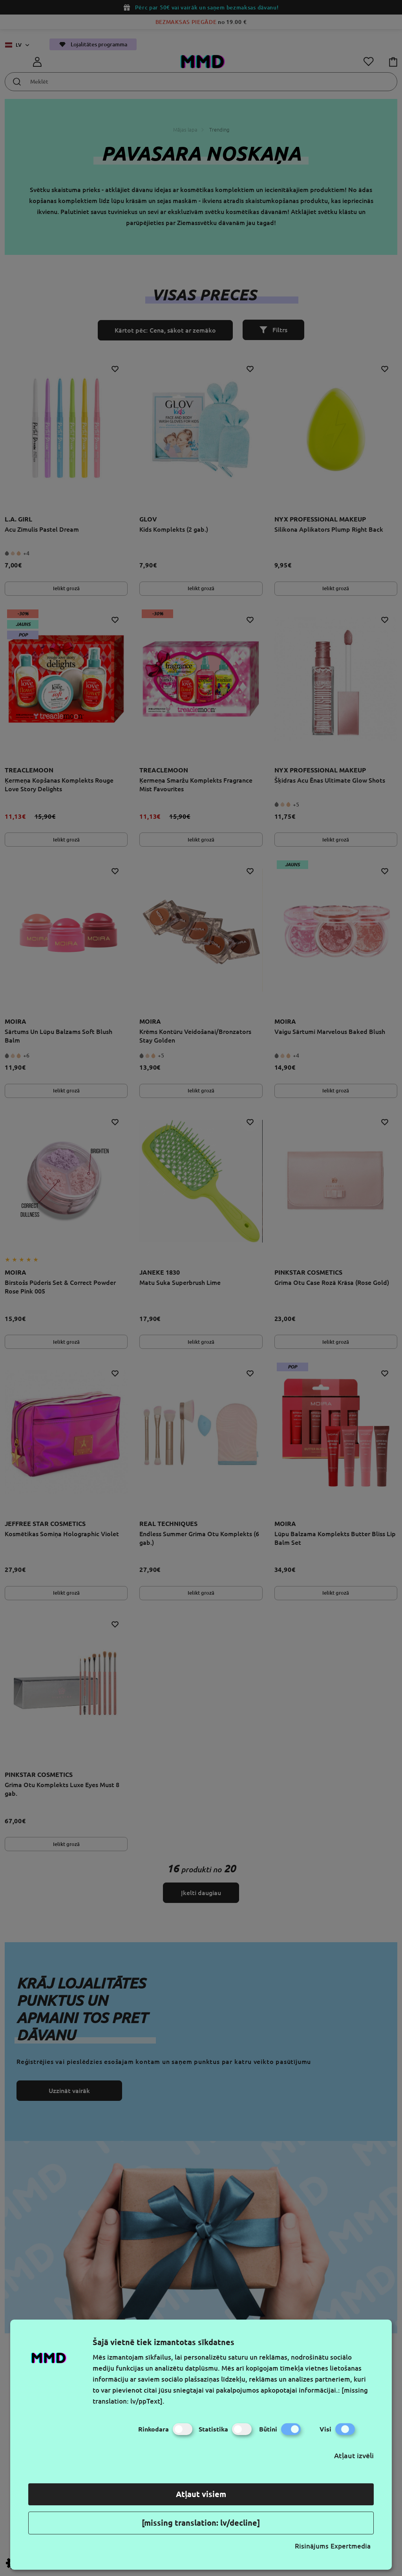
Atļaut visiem (201, 2494)
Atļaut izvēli (354, 2455)
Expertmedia (351, 2546)
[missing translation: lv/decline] (201, 2522)
